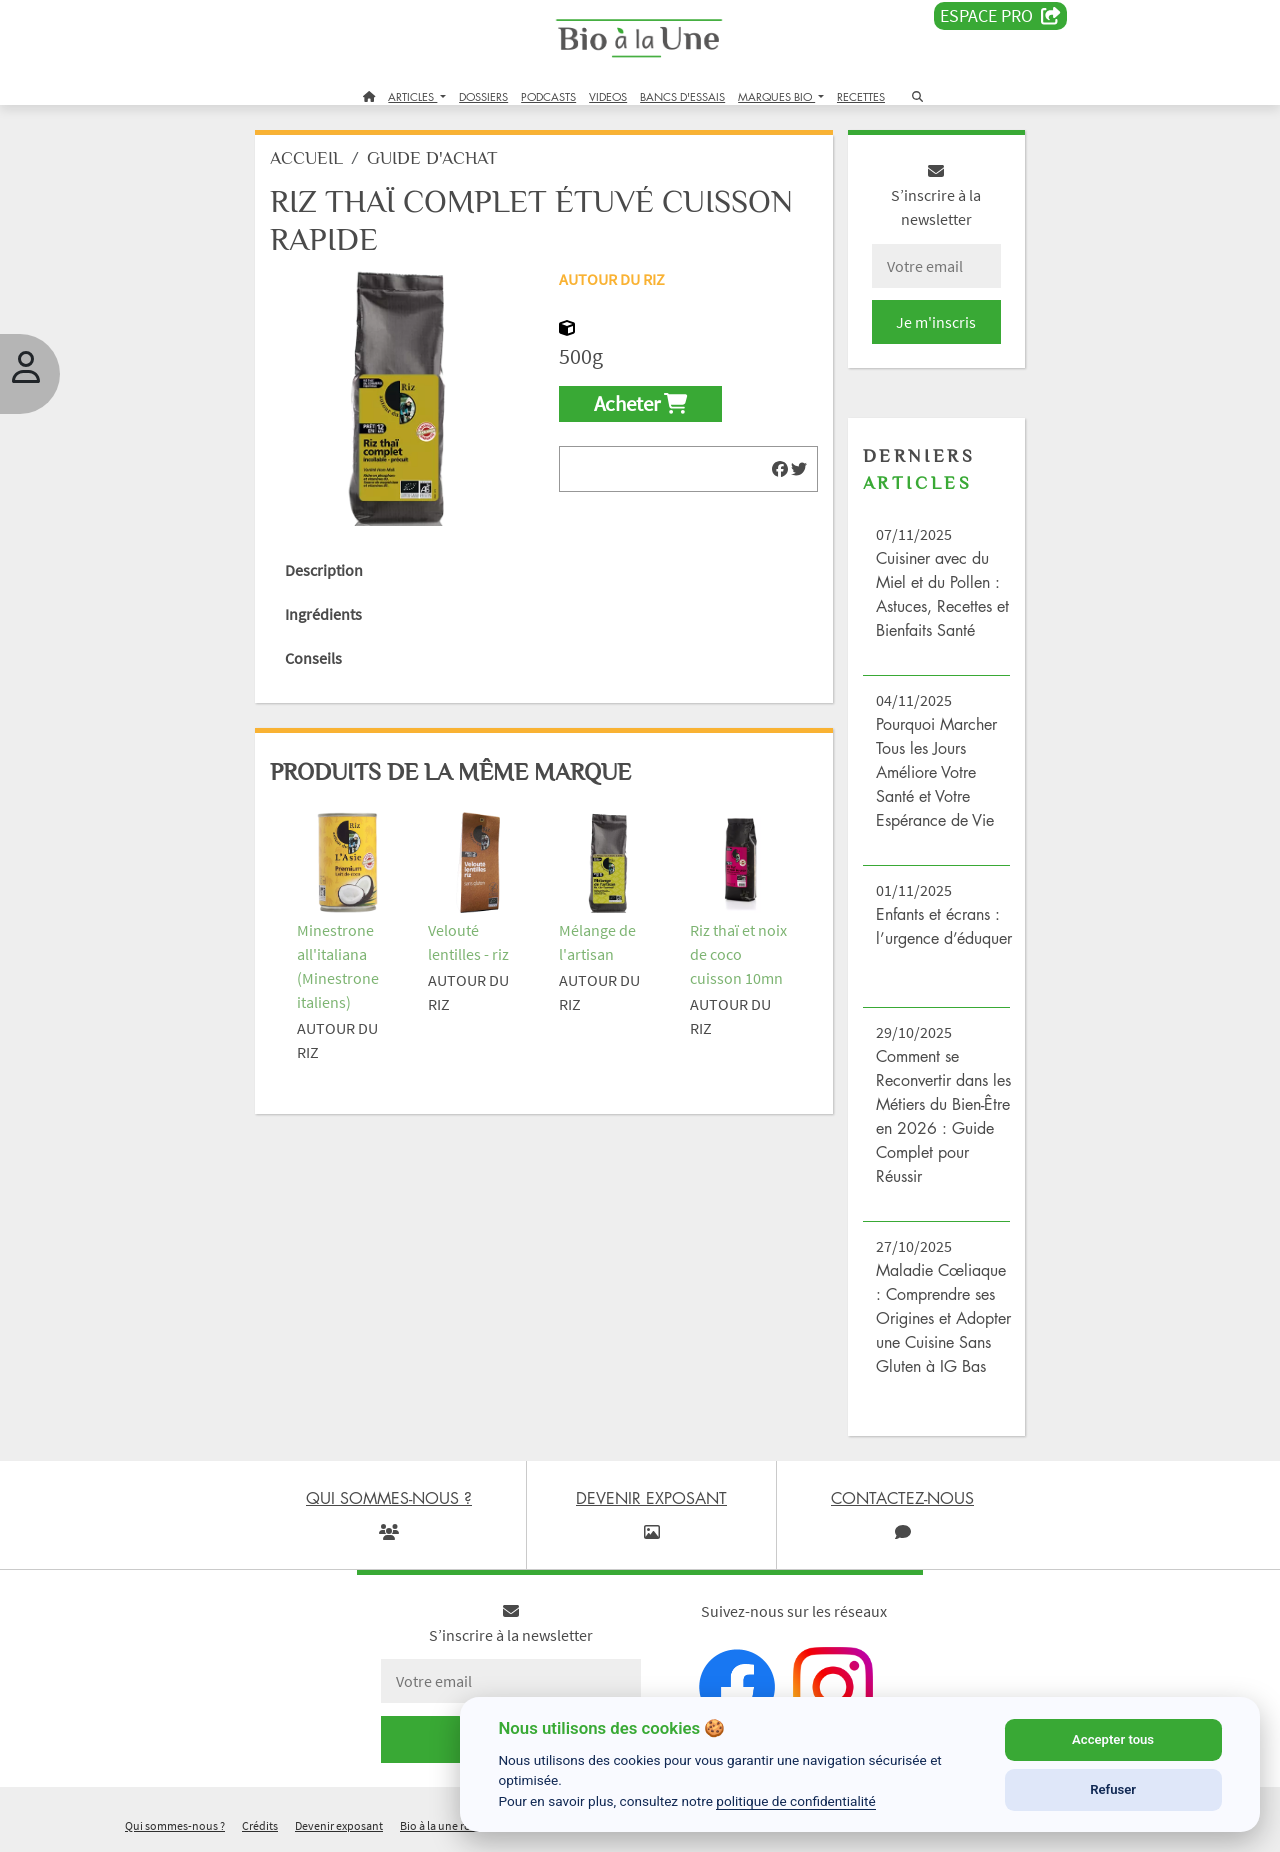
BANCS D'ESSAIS (682, 96)
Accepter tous (1113, 1739)
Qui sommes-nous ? (175, 1825)
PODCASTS (548, 96)
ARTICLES (412, 96)
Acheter (640, 404)
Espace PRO (1000, 16)
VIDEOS (608, 96)
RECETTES (861, 96)
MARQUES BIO (776, 96)
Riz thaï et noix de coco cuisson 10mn (738, 954)
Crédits (260, 1825)
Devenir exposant (339, 1825)
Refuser (1113, 1789)
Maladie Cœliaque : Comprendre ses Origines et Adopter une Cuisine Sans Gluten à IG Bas (943, 1318)
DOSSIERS (483, 96)
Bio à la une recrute (448, 1825)
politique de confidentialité (796, 1801)
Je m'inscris (936, 322)
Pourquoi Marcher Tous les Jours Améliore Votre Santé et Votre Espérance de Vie (936, 772)
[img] (780, 469)
